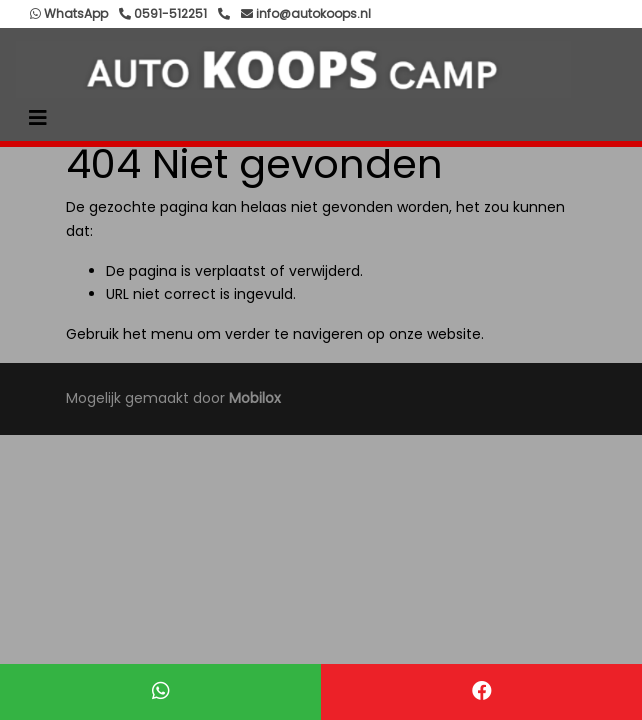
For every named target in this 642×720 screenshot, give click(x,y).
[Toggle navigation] (38, 118)
